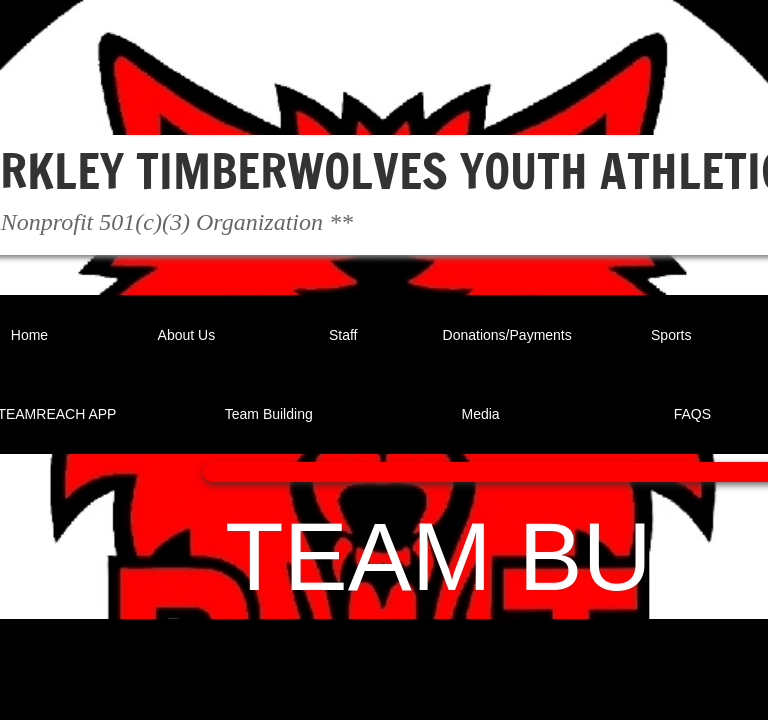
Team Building (269, 414)
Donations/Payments (507, 335)
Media (481, 414)
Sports (671, 335)
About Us (187, 335)
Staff (343, 335)
